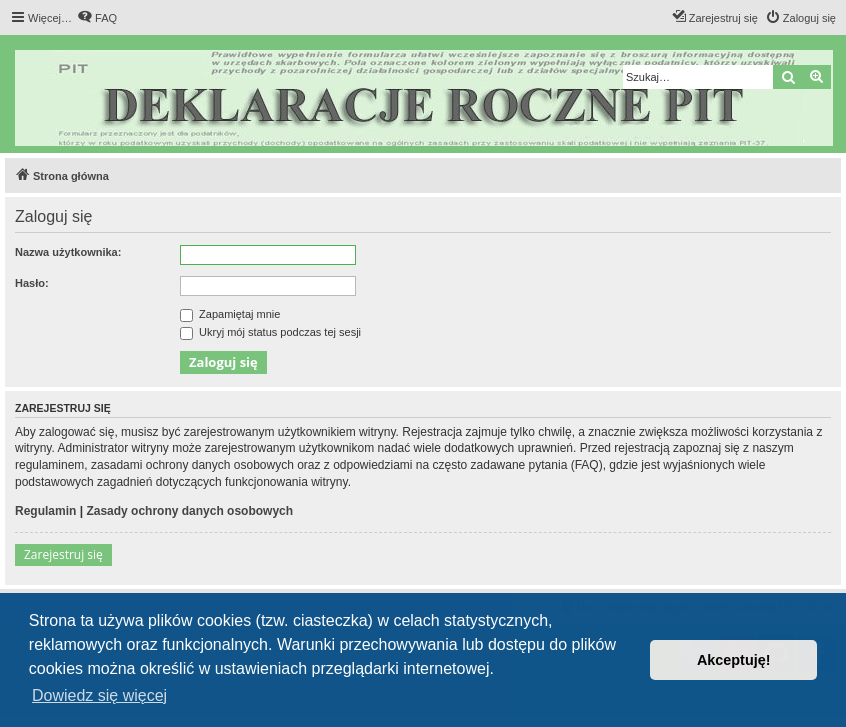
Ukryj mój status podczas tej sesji (270, 332)
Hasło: (32, 283)
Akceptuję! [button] (734, 660)
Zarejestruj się (63, 554)
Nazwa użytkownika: (68, 252)
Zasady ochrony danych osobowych (189, 511)
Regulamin (45, 511)
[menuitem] (97, 18)
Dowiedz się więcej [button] (99, 695)
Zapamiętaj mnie (230, 314)
